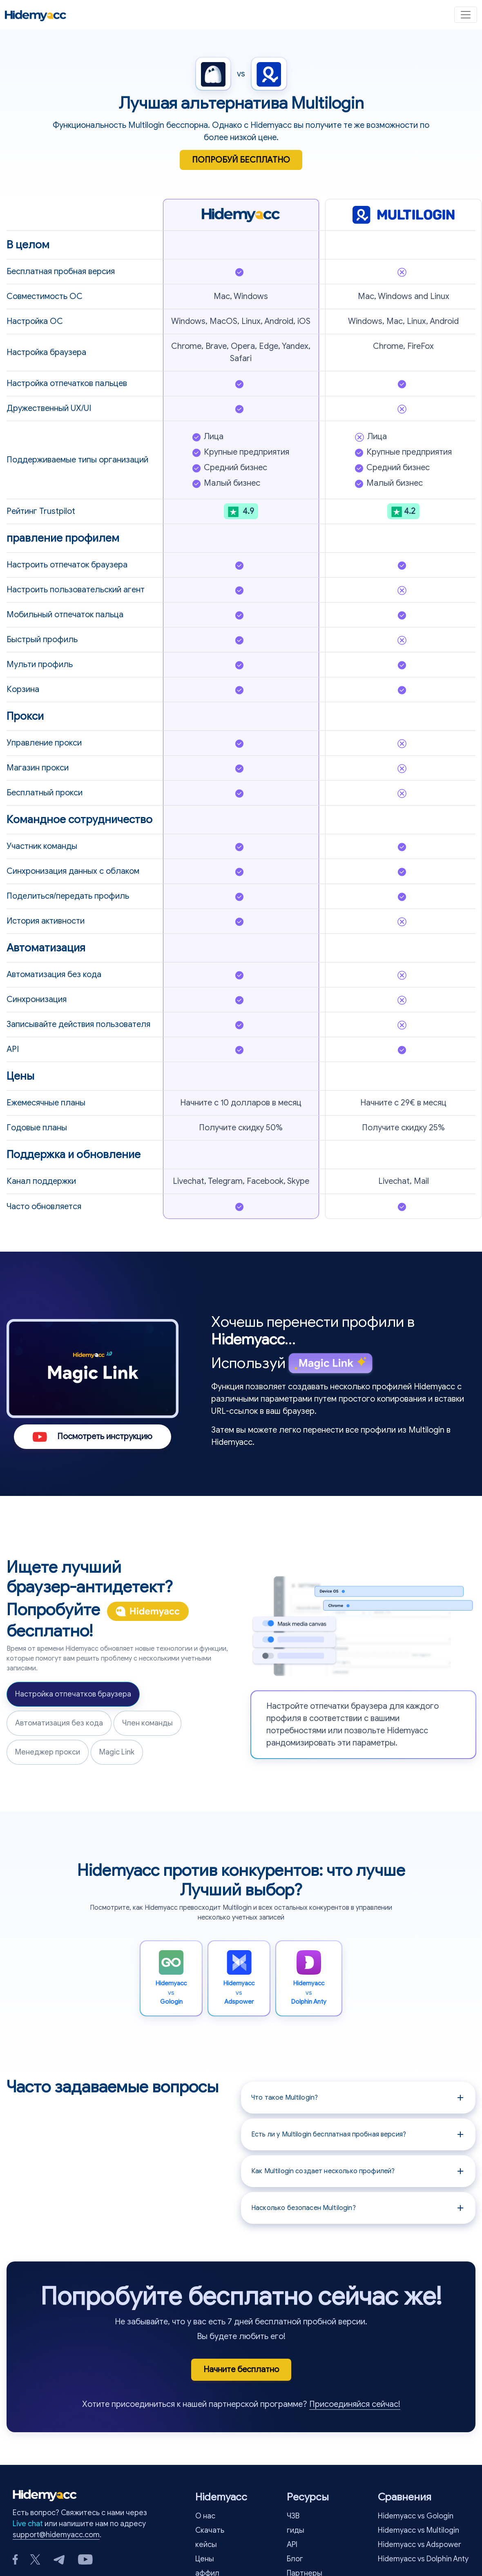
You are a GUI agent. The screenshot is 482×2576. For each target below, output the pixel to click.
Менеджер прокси (47, 1752)
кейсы (206, 2544)
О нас (205, 2515)
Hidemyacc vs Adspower (419, 2544)
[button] (358, 2097)
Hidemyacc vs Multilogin (418, 2530)
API (292, 2544)
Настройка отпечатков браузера (73, 1694)
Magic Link (116, 1752)
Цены (204, 2558)
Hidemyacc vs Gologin (415, 2515)
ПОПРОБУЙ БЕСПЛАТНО (241, 160)
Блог (295, 2558)
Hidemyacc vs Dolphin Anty (423, 2558)
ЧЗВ (293, 2515)
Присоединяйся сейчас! (354, 2404)
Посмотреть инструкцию (92, 1436)
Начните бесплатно (241, 2369)
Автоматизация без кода (59, 1723)
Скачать (209, 2530)
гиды (295, 2530)
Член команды (147, 1723)
